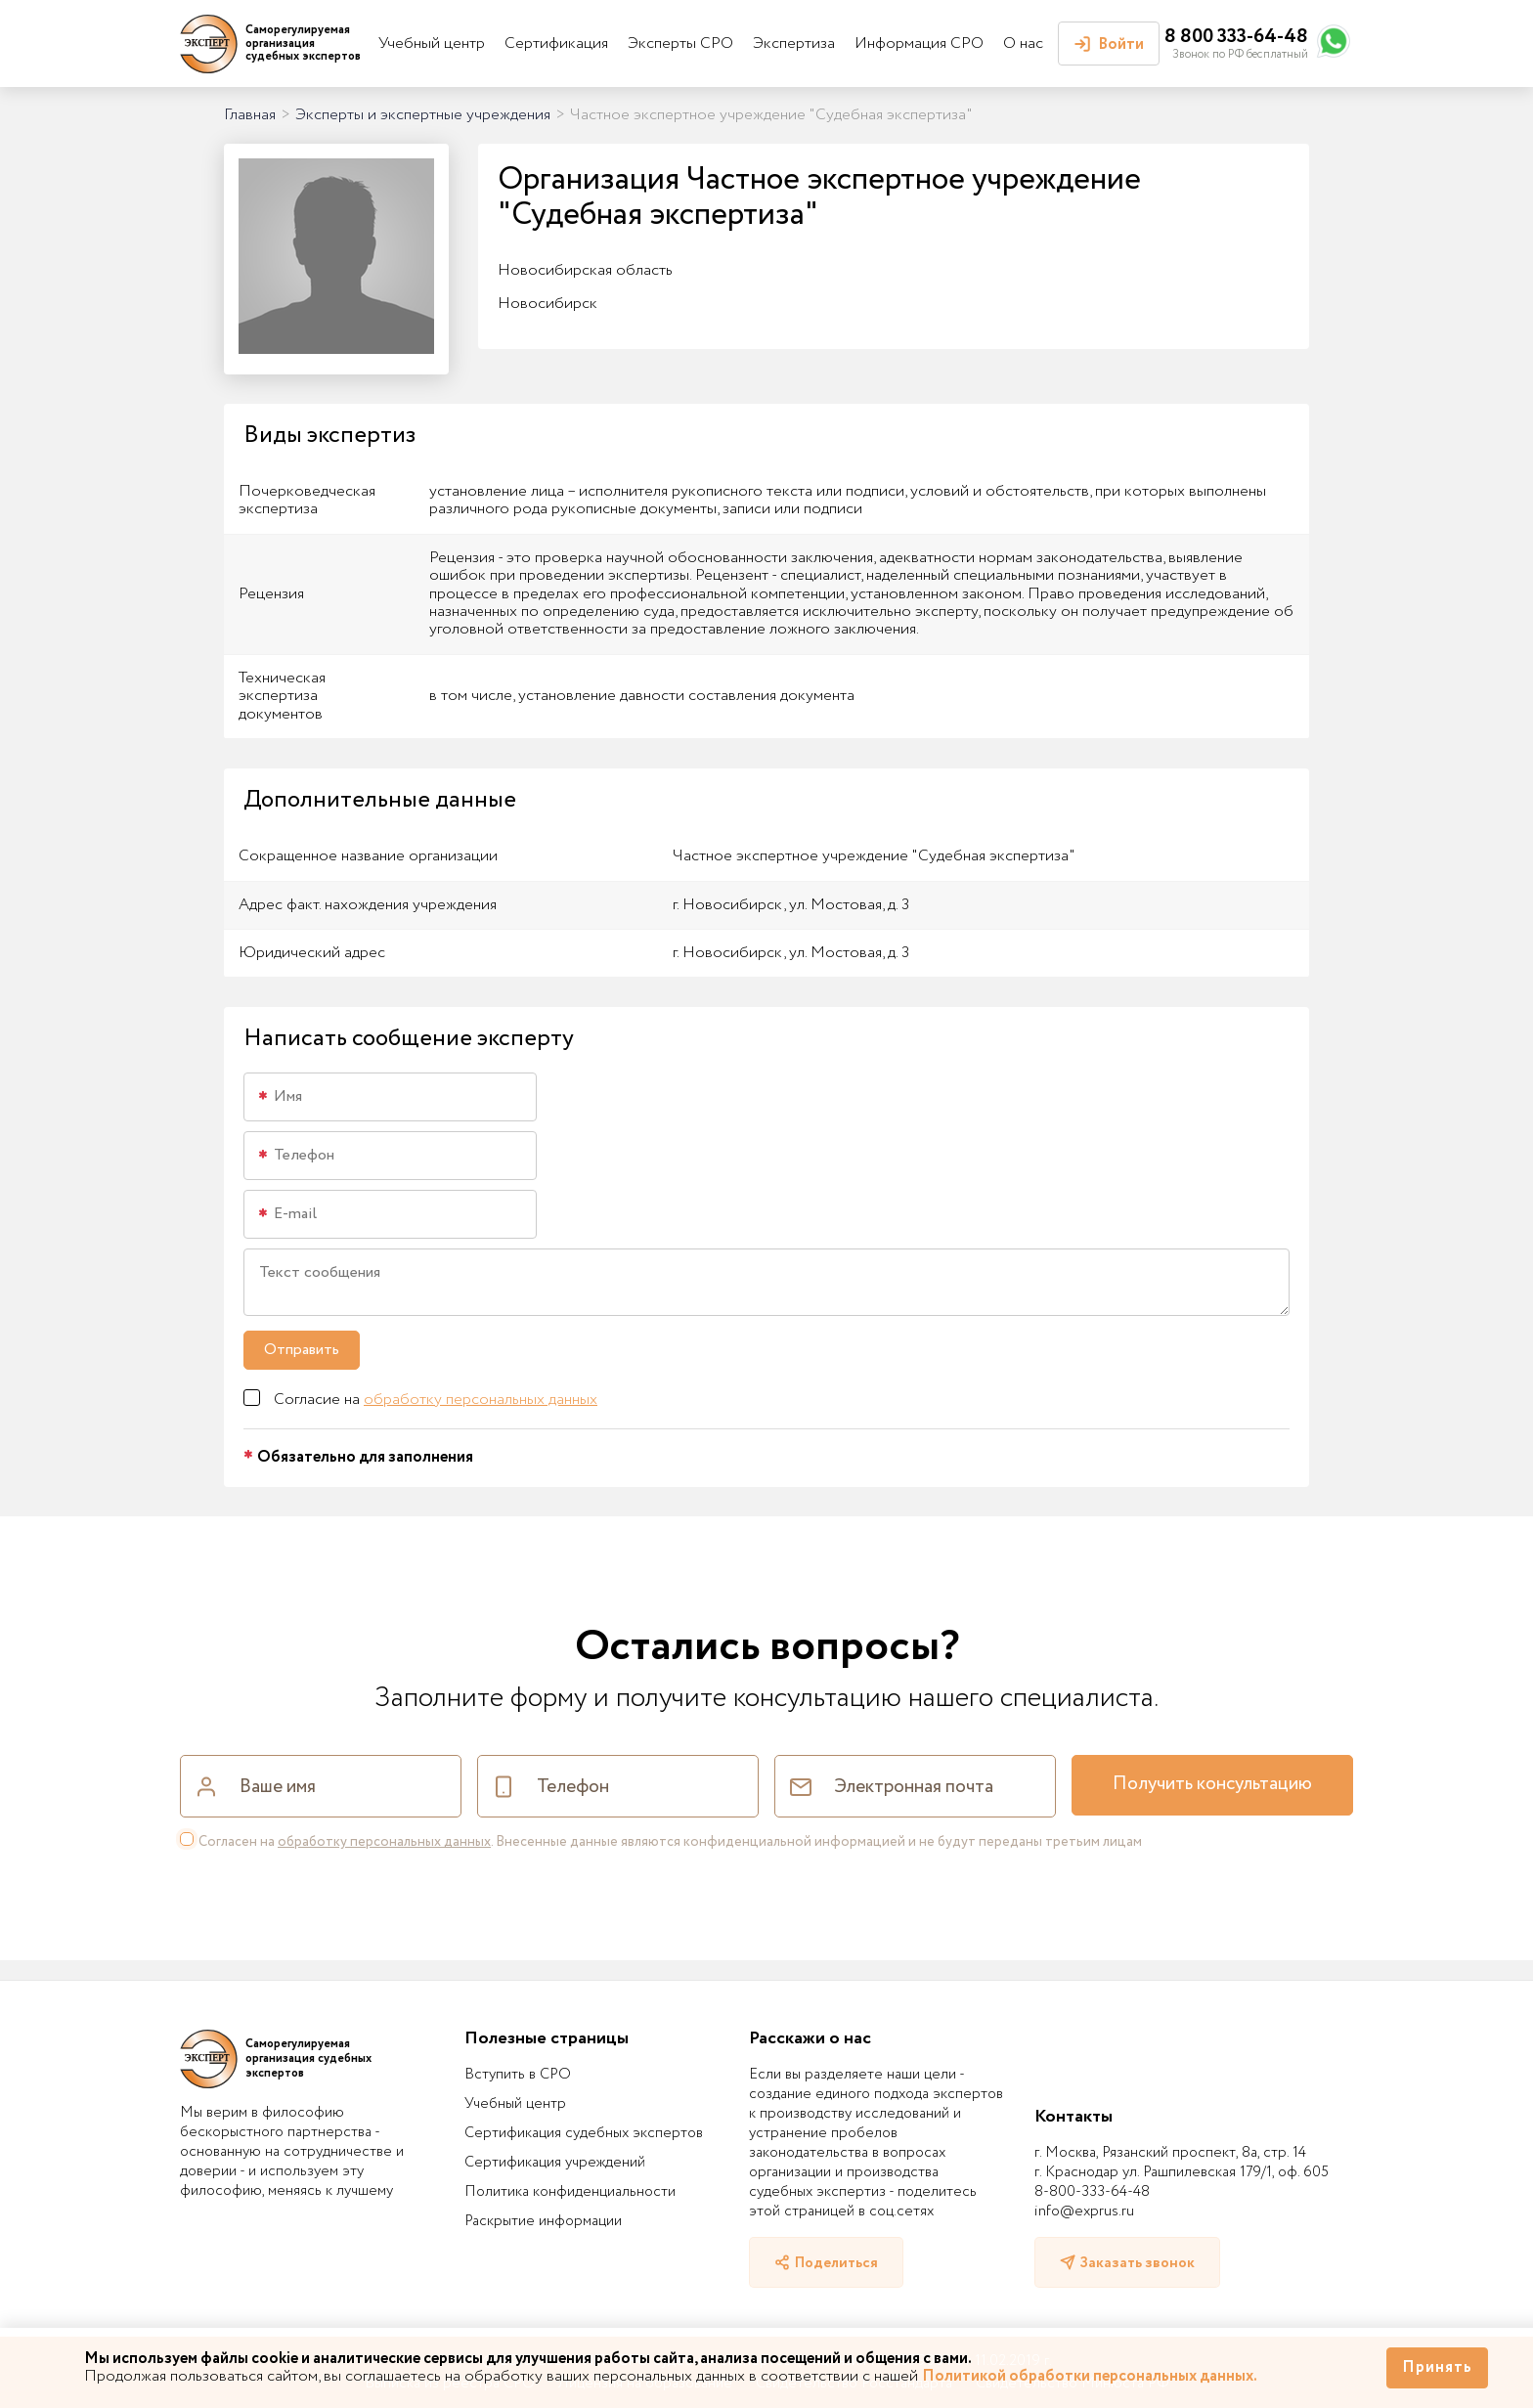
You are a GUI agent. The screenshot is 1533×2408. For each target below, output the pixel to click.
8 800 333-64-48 (1236, 36)
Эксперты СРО (680, 43)
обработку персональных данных (480, 1399)
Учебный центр (431, 43)
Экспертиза (794, 43)
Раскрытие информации (543, 2221)
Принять (1437, 2367)
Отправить (301, 1349)
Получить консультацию (1212, 1784)
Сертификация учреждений (554, 2162)
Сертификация (556, 43)
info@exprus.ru (1084, 2211)
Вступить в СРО (517, 2074)
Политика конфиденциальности (570, 2192)
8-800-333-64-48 (1092, 2192)
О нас (1023, 43)
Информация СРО (919, 43)
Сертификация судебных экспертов (583, 2133)
